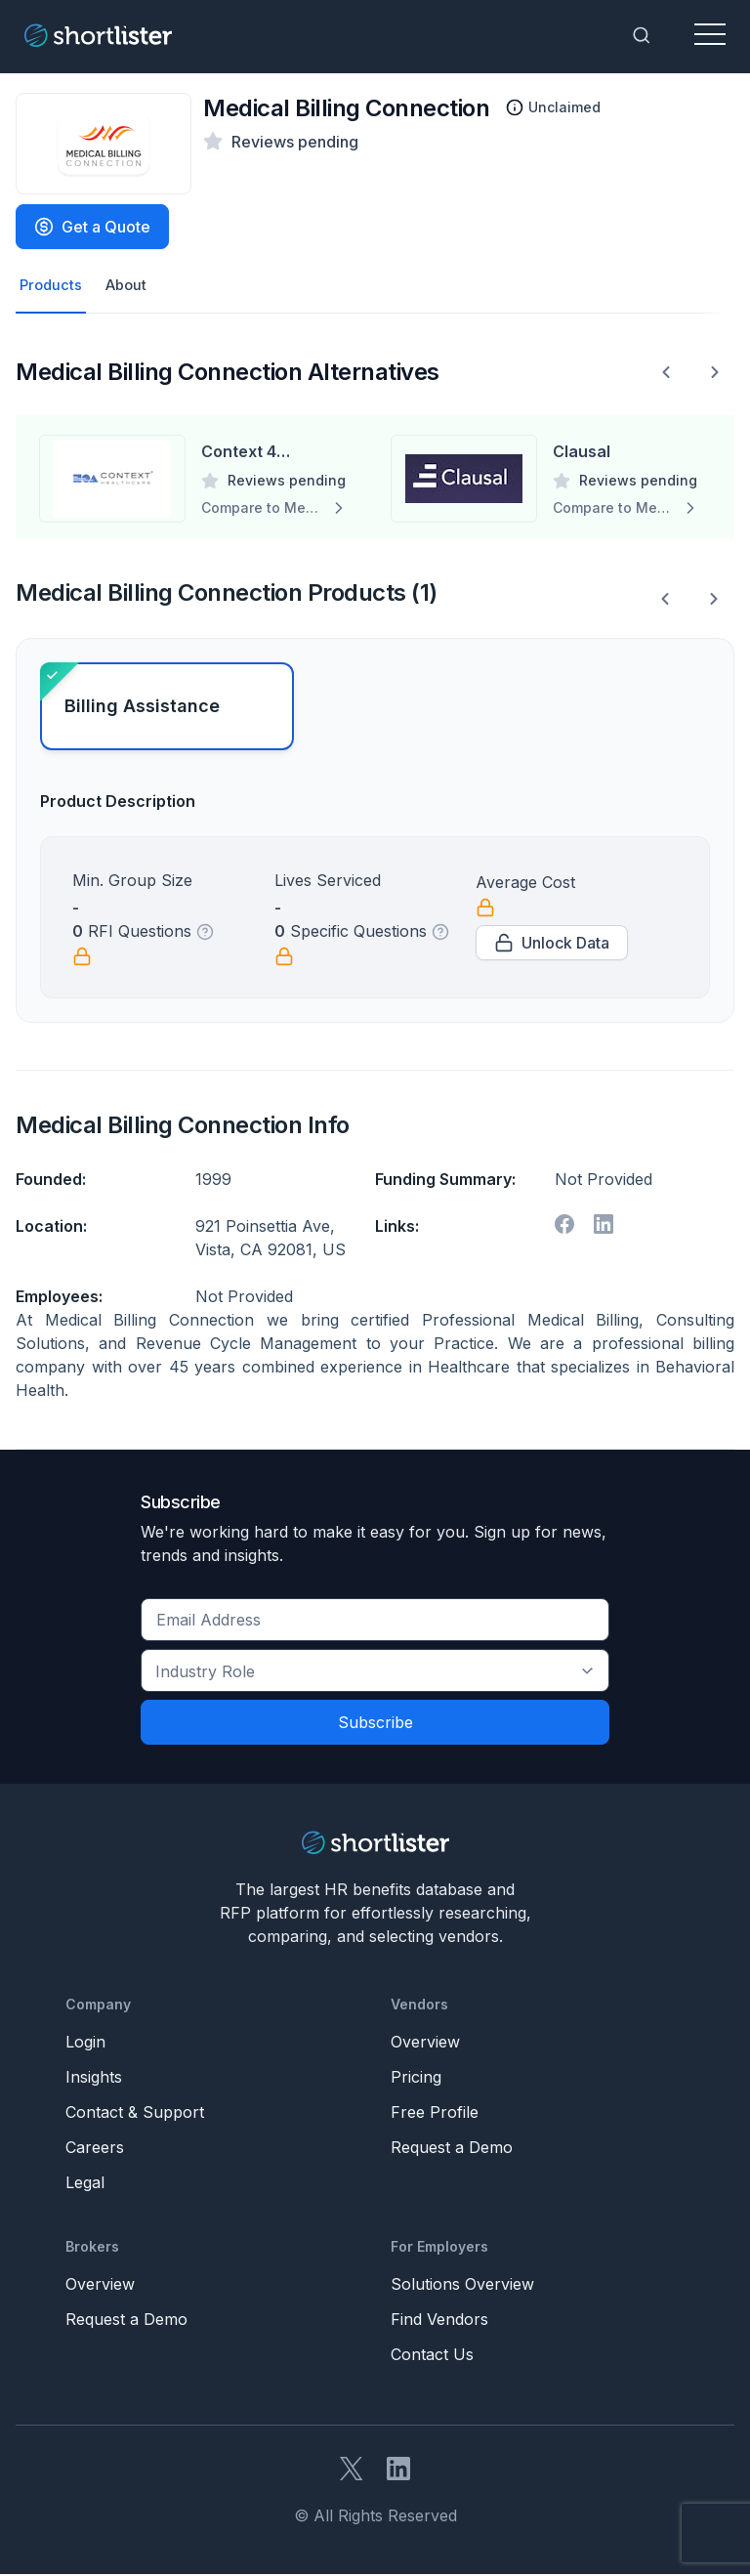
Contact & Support (134, 2114)
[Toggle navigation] (710, 35)
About (130, 286)
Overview (425, 2043)
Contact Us (432, 2356)
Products (52, 286)
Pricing (416, 2079)
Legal (84, 2184)
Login (85, 2043)
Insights (93, 2079)
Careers (94, 2149)
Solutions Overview (462, 2286)
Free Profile (435, 2114)
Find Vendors (439, 2321)
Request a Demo (452, 2149)
